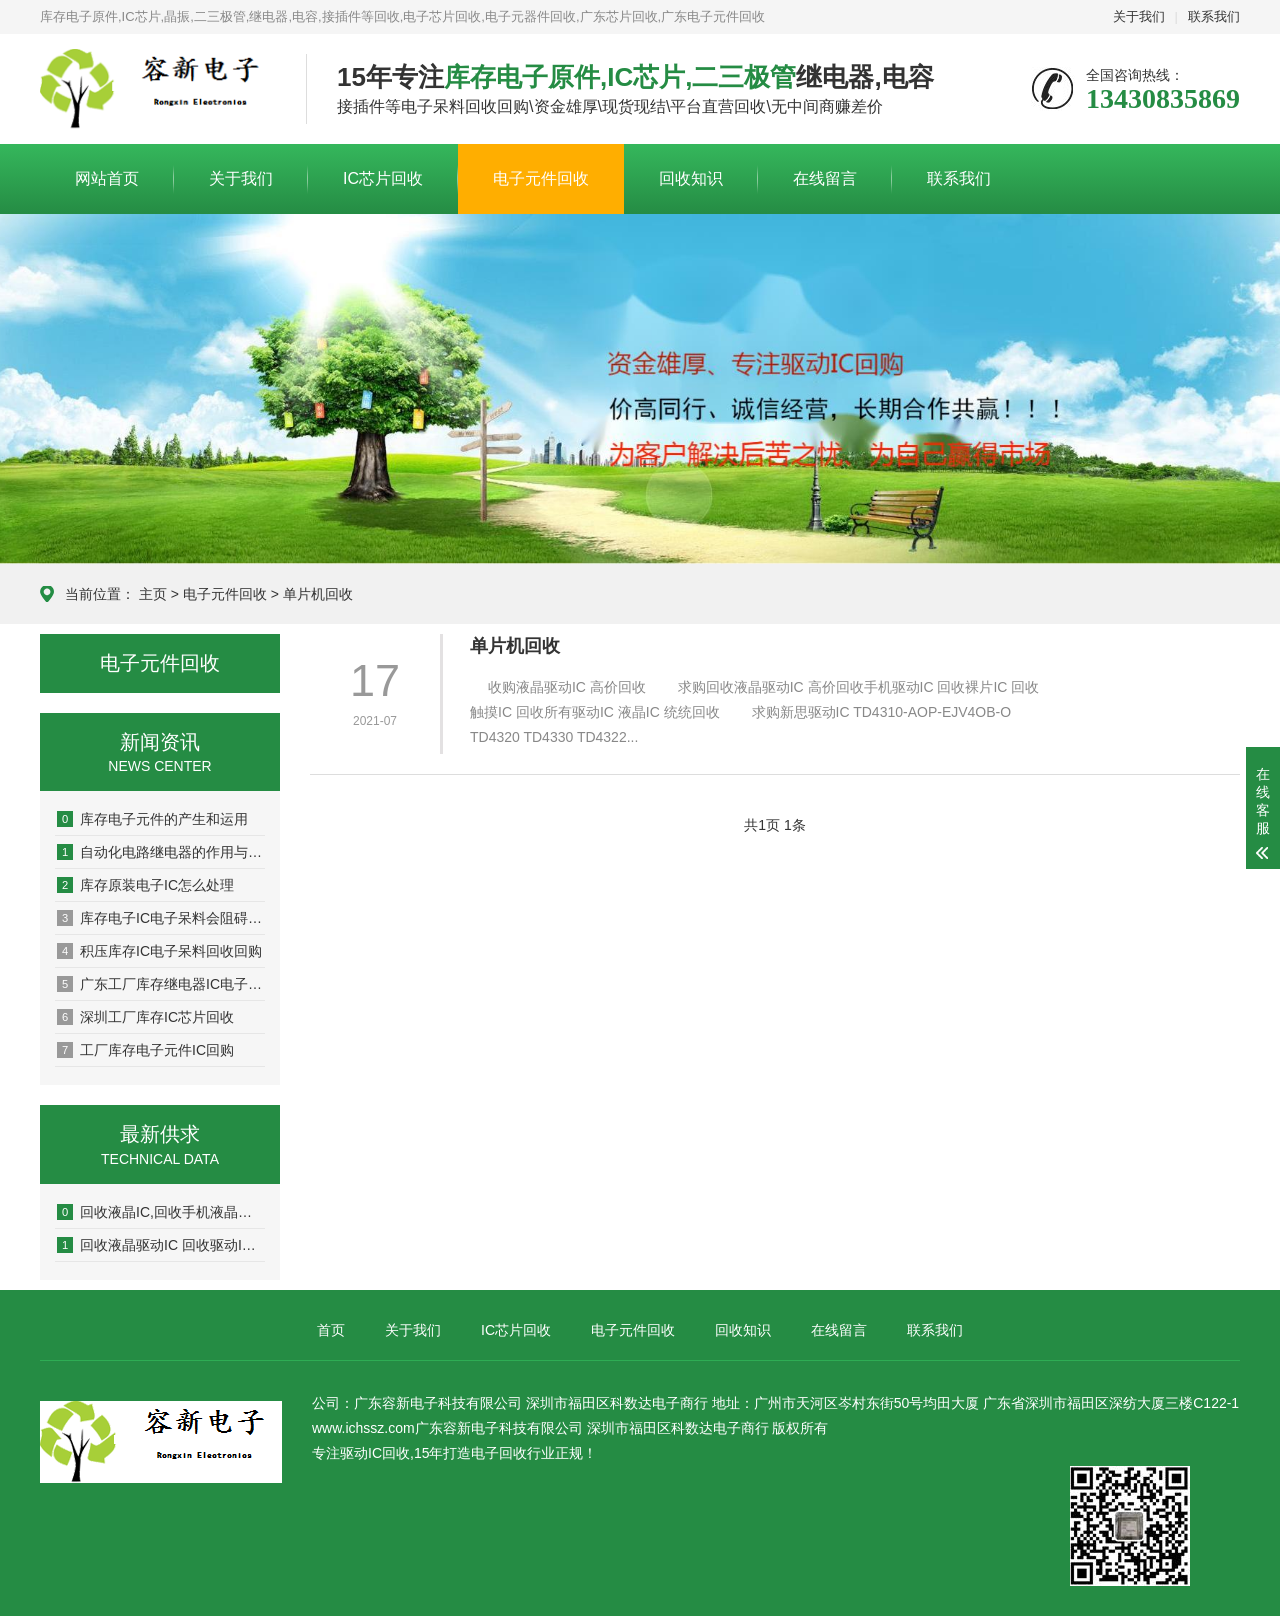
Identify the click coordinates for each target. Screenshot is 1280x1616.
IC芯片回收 (383, 178)
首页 (331, 1330)
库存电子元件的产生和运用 (152, 819)
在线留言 (825, 178)
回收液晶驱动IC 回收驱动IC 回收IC (161, 1245)
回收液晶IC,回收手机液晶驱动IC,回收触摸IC (161, 1212)
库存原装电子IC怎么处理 (145, 885)
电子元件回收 (541, 178)
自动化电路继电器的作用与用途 (161, 852)
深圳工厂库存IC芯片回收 (145, 1017)
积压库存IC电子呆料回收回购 (159, 951)
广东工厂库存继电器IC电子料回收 (161, 984)
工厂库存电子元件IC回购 (145, 1050)
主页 (153, 594)
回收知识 (691, 178)
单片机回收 (318, 594)
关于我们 (1139, 16)
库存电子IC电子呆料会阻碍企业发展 (161, 918)
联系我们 (1214, 16)
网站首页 (107, 178)
